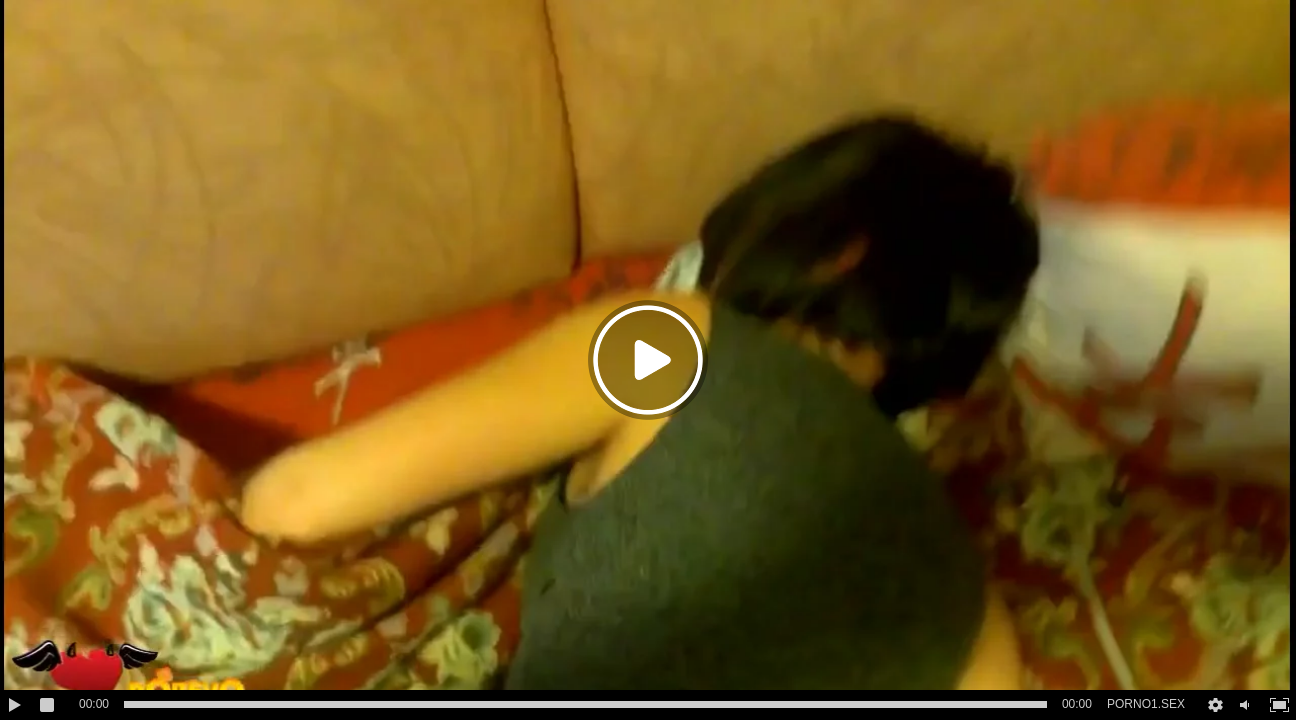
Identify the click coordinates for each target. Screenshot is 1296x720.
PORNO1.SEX (1146, 704)
